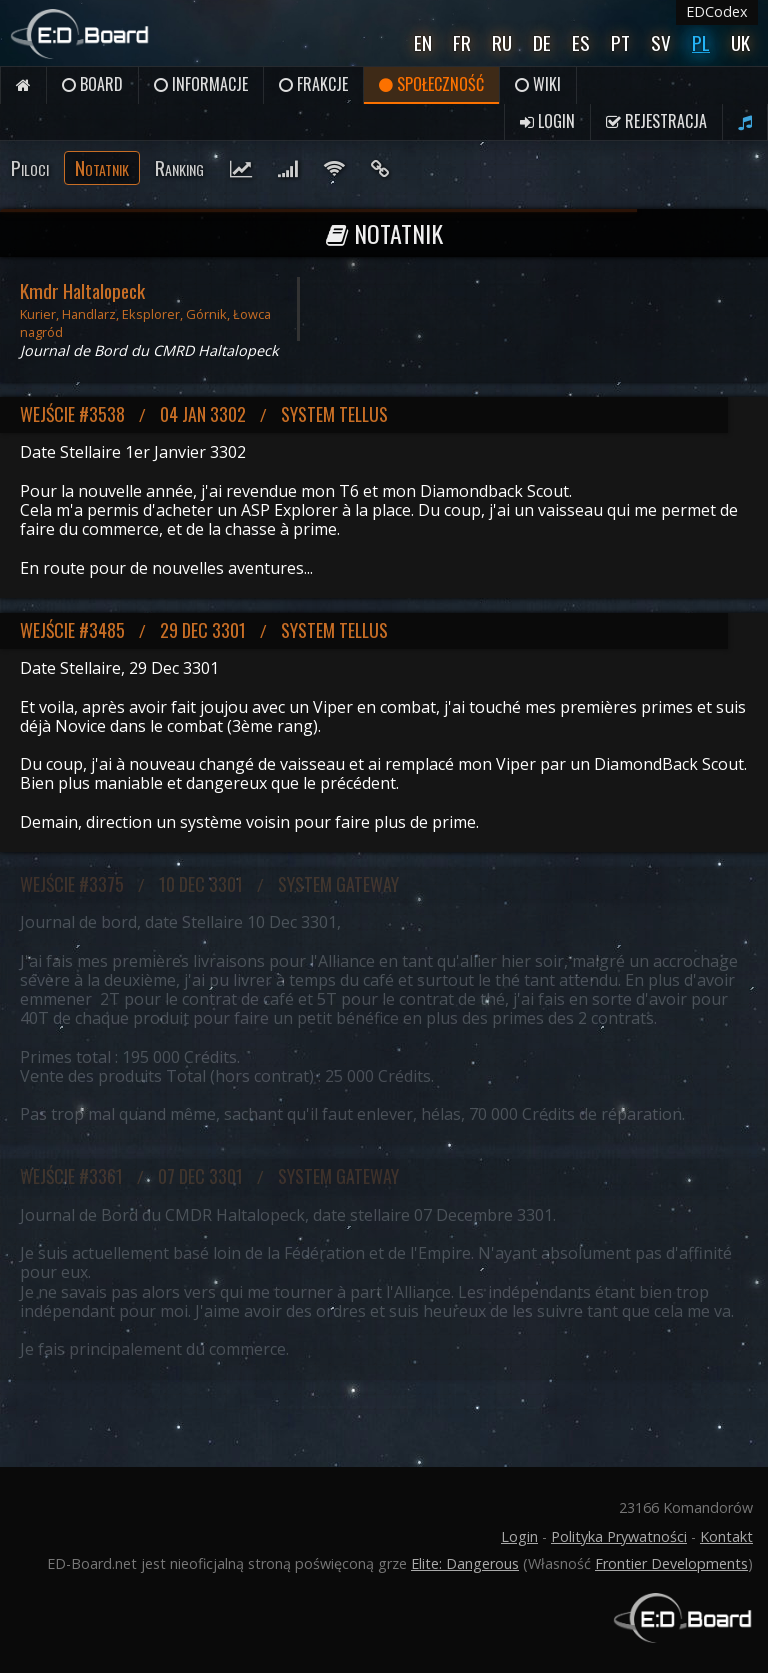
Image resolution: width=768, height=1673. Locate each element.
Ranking (179, 167)
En (423, 42)
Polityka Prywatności (619, 1536)
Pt (620, 42)
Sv (661, 42)
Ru (502, 42)
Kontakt (726, 1536)
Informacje (201, 84)
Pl (701, 42)
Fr (462, 42)
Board (92, 84)
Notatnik (102, 167)
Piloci (30, 167)
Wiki (538, 84)
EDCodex (717, 11)
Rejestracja (656, 121)
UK (740, 42)
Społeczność (431, 84)
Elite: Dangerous (465, 1563)
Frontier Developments (671, 1563)
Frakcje (313, 84)
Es (581, 42)
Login (547, 121)
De (542, 42)
